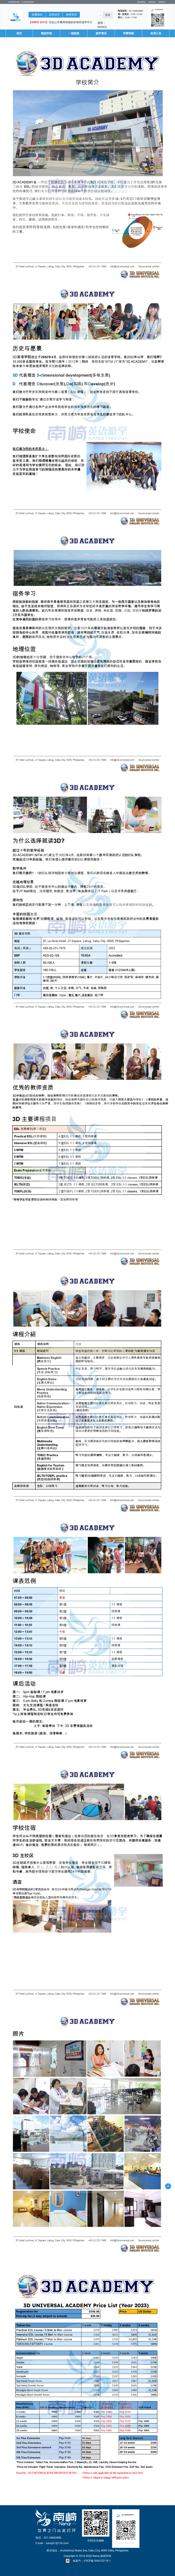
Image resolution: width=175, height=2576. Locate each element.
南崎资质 (71, 14)
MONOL (102, 27)
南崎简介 (162, 2)
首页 (19, 33)
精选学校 (46, 33)
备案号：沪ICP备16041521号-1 (92, 2560)
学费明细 (128, 33)
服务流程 (152, 2)
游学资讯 (101, 33)
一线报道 (73, 33)
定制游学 (54, 14)
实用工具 (155, 33)
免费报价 (37, 14)
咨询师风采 (141, 2)
